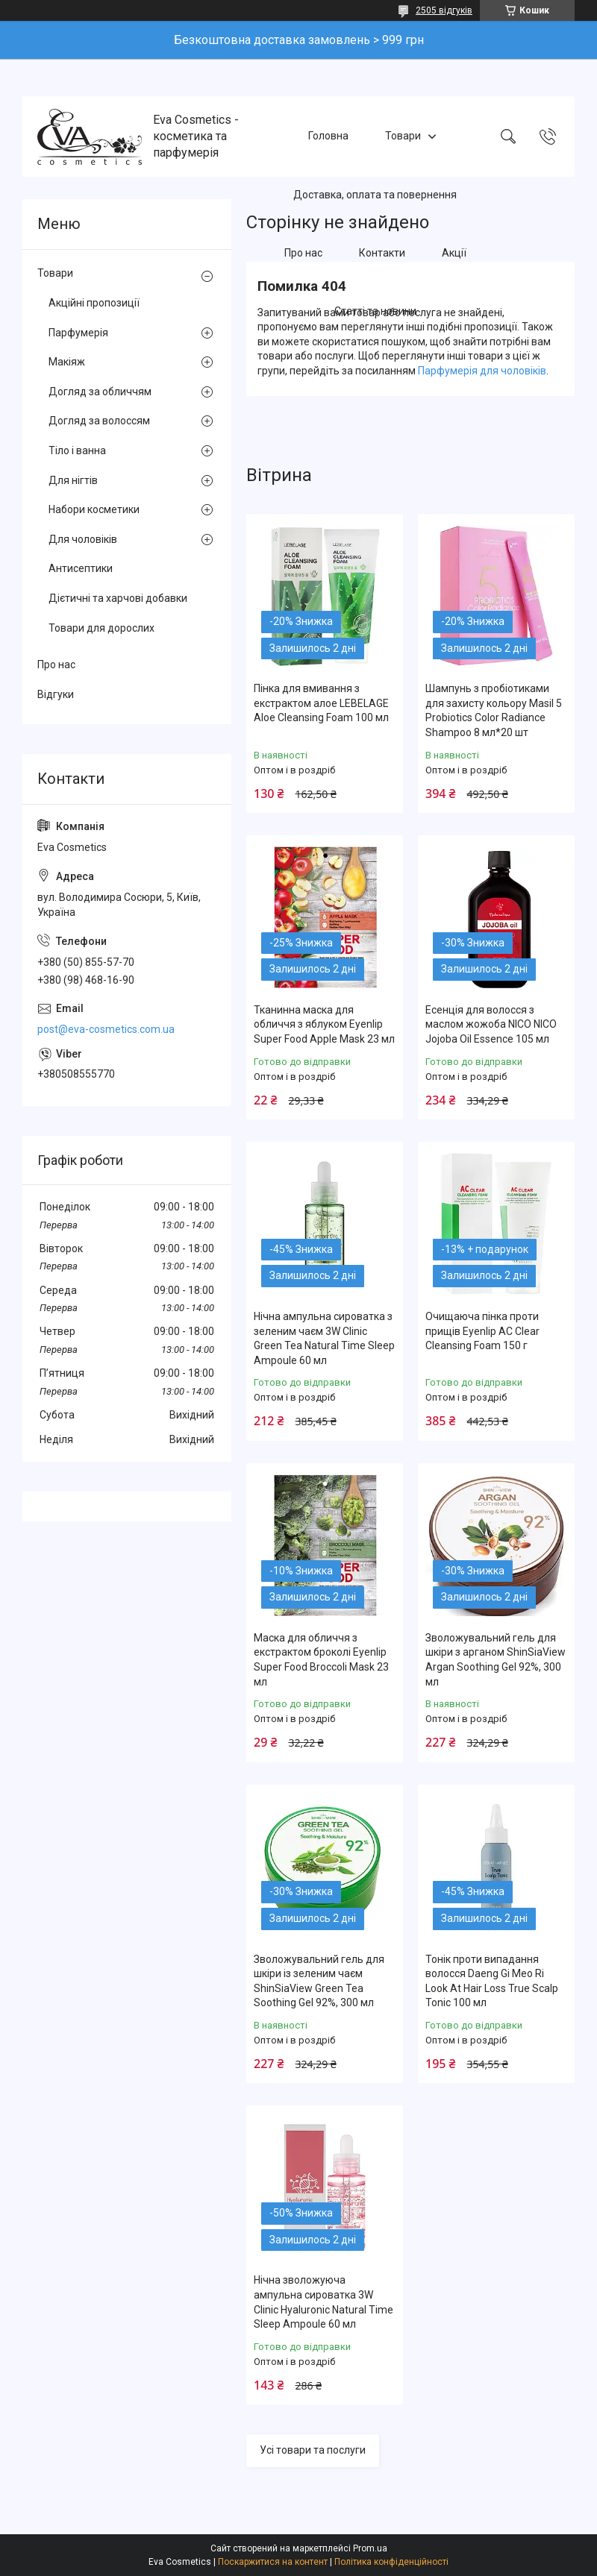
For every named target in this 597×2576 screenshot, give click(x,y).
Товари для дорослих (101, 628)
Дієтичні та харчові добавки (118, 598)
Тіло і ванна (77, 450)
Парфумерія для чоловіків (482, 371)
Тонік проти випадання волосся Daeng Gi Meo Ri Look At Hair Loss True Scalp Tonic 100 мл (491, 1981)
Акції (454, 253)
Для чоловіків (83, 539)
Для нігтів (73, 480)
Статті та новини (375, 312)
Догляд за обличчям (100, 392)
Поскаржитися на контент (273, 2562)
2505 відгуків (444, 10)
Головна (328, 136)
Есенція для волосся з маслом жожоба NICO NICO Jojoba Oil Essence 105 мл (491, 1024)
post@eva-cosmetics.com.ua (106, 1029)
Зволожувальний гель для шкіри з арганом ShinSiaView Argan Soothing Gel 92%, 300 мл (495, 1660)
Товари (403, 136)
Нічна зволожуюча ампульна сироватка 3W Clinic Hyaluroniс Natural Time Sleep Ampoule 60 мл (323, 2302)
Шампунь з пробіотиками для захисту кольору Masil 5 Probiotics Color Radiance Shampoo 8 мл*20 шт (493, 710)
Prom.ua (370, 2548)
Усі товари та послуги (313, 2450)
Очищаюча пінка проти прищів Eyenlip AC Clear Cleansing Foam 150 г (482, 1330)
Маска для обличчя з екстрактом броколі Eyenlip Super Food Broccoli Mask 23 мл (321, 1660)
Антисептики (81, 568)
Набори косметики (94, 509)
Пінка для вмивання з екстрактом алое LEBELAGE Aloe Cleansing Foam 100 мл (321, 702)
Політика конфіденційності (391, 2562)
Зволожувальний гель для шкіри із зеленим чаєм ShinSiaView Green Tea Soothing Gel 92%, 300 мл (319, 1981)
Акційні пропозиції (94, 303)
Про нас (303, 253)
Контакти (382, 253)
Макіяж (67, 362)
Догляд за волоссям (99, 421)
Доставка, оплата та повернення (375, 195)
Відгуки (55, 694)
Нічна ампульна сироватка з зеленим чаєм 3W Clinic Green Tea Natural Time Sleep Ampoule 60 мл (324, 1338)
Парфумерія (78, 333)
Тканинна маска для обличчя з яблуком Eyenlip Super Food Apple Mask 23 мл (324, 1024)
